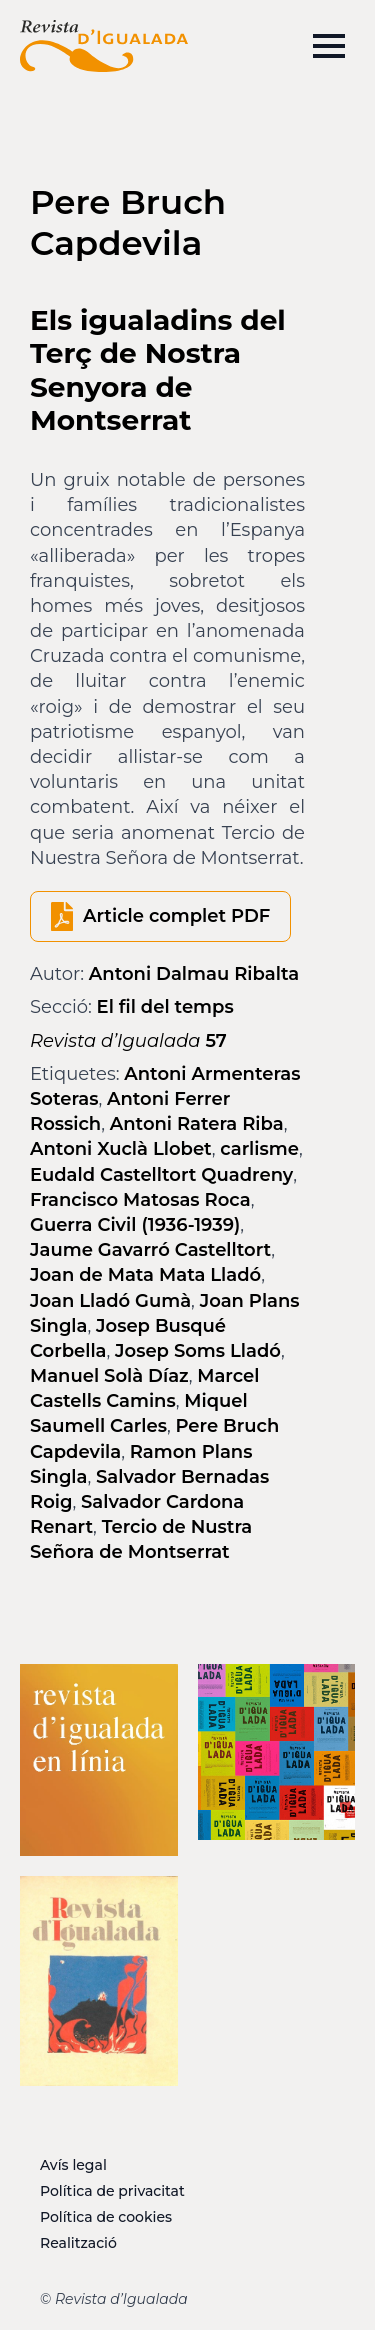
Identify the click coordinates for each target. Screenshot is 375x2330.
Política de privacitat (112, 2191)
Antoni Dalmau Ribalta (194, 974)
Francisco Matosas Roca (140, 1200)
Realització (78, 2243)
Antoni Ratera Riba (197, 1124)
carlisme (259, 1149)
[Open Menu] (329, 46)
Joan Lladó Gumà (110, 1301)
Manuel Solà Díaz (109, 1376)
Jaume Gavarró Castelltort (150, 1250)
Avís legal (73, 2165)
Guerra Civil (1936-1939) (135, 1225)
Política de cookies (106, 2217)
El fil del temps (165, 1007)
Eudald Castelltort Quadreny (161, 1175)
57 (128, 1041)
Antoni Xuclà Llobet (121, 1149)
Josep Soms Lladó (198, 1351)
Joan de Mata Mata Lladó (145, 1275)
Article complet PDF (176, 916)
